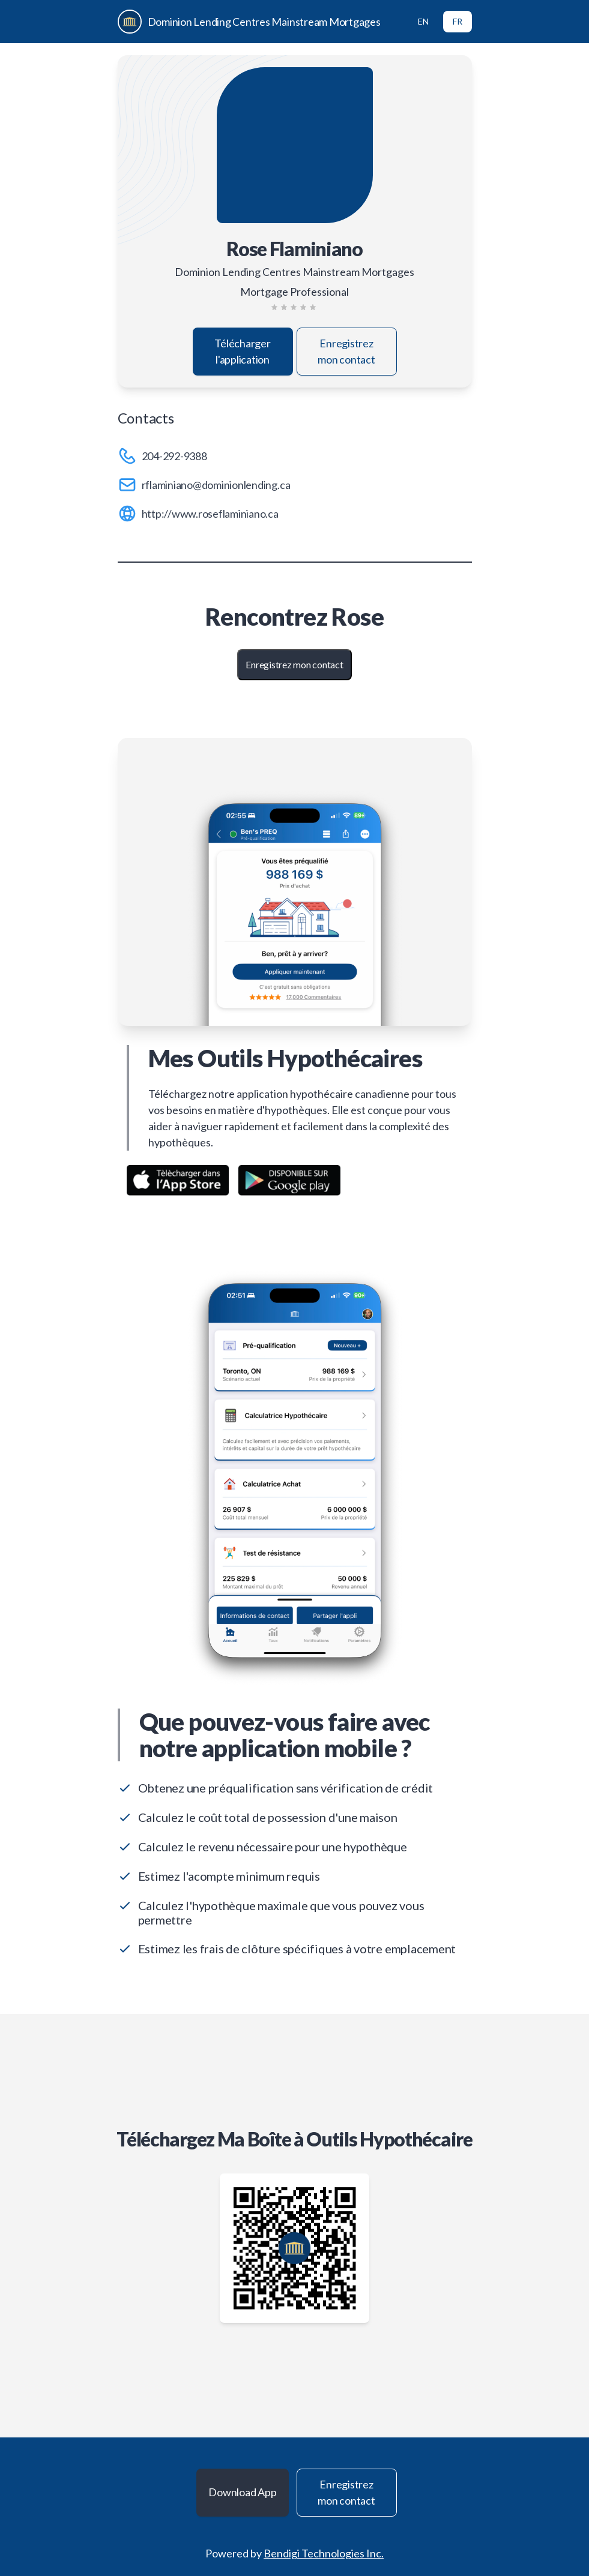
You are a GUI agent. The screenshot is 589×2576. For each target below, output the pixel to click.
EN (423, 21)
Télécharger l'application (242, 351)
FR (457, 21)
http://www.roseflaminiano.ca (210, 513)
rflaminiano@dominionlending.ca (216, 484)
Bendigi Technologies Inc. (324, 2553)
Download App (242, 2492)
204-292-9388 (174, 456)
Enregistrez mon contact (346, 351)
